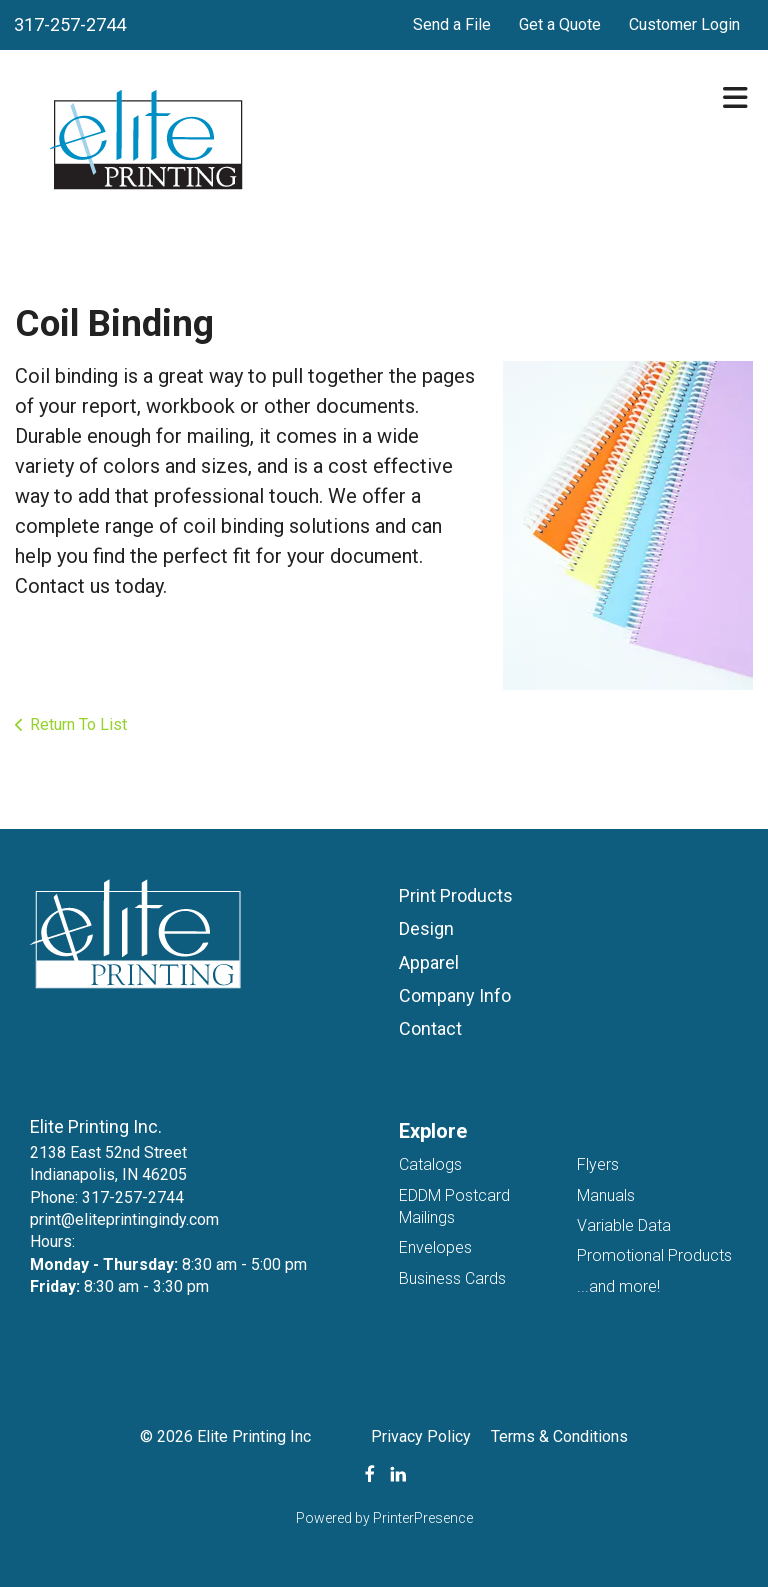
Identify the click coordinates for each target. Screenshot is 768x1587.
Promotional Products (654, 1255)
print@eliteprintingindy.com (124, 1219)
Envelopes (435, 1247)
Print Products (456, 895)
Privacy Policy (421, 1436)
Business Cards (452, 1278)
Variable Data (624, 1225)
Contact (430, 1028)
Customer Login (684, 24)
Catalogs (430, 1164)
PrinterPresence (423, 1518)
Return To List (78, 724)
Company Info (455, 995)
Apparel (429, 962)
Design (426, 928)
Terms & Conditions (559, 1436)
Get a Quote (560, 24)
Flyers (598, 1164)
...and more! (618, 1286)
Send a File (452, 24)
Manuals (606, 1195)
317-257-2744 (70, 24)
